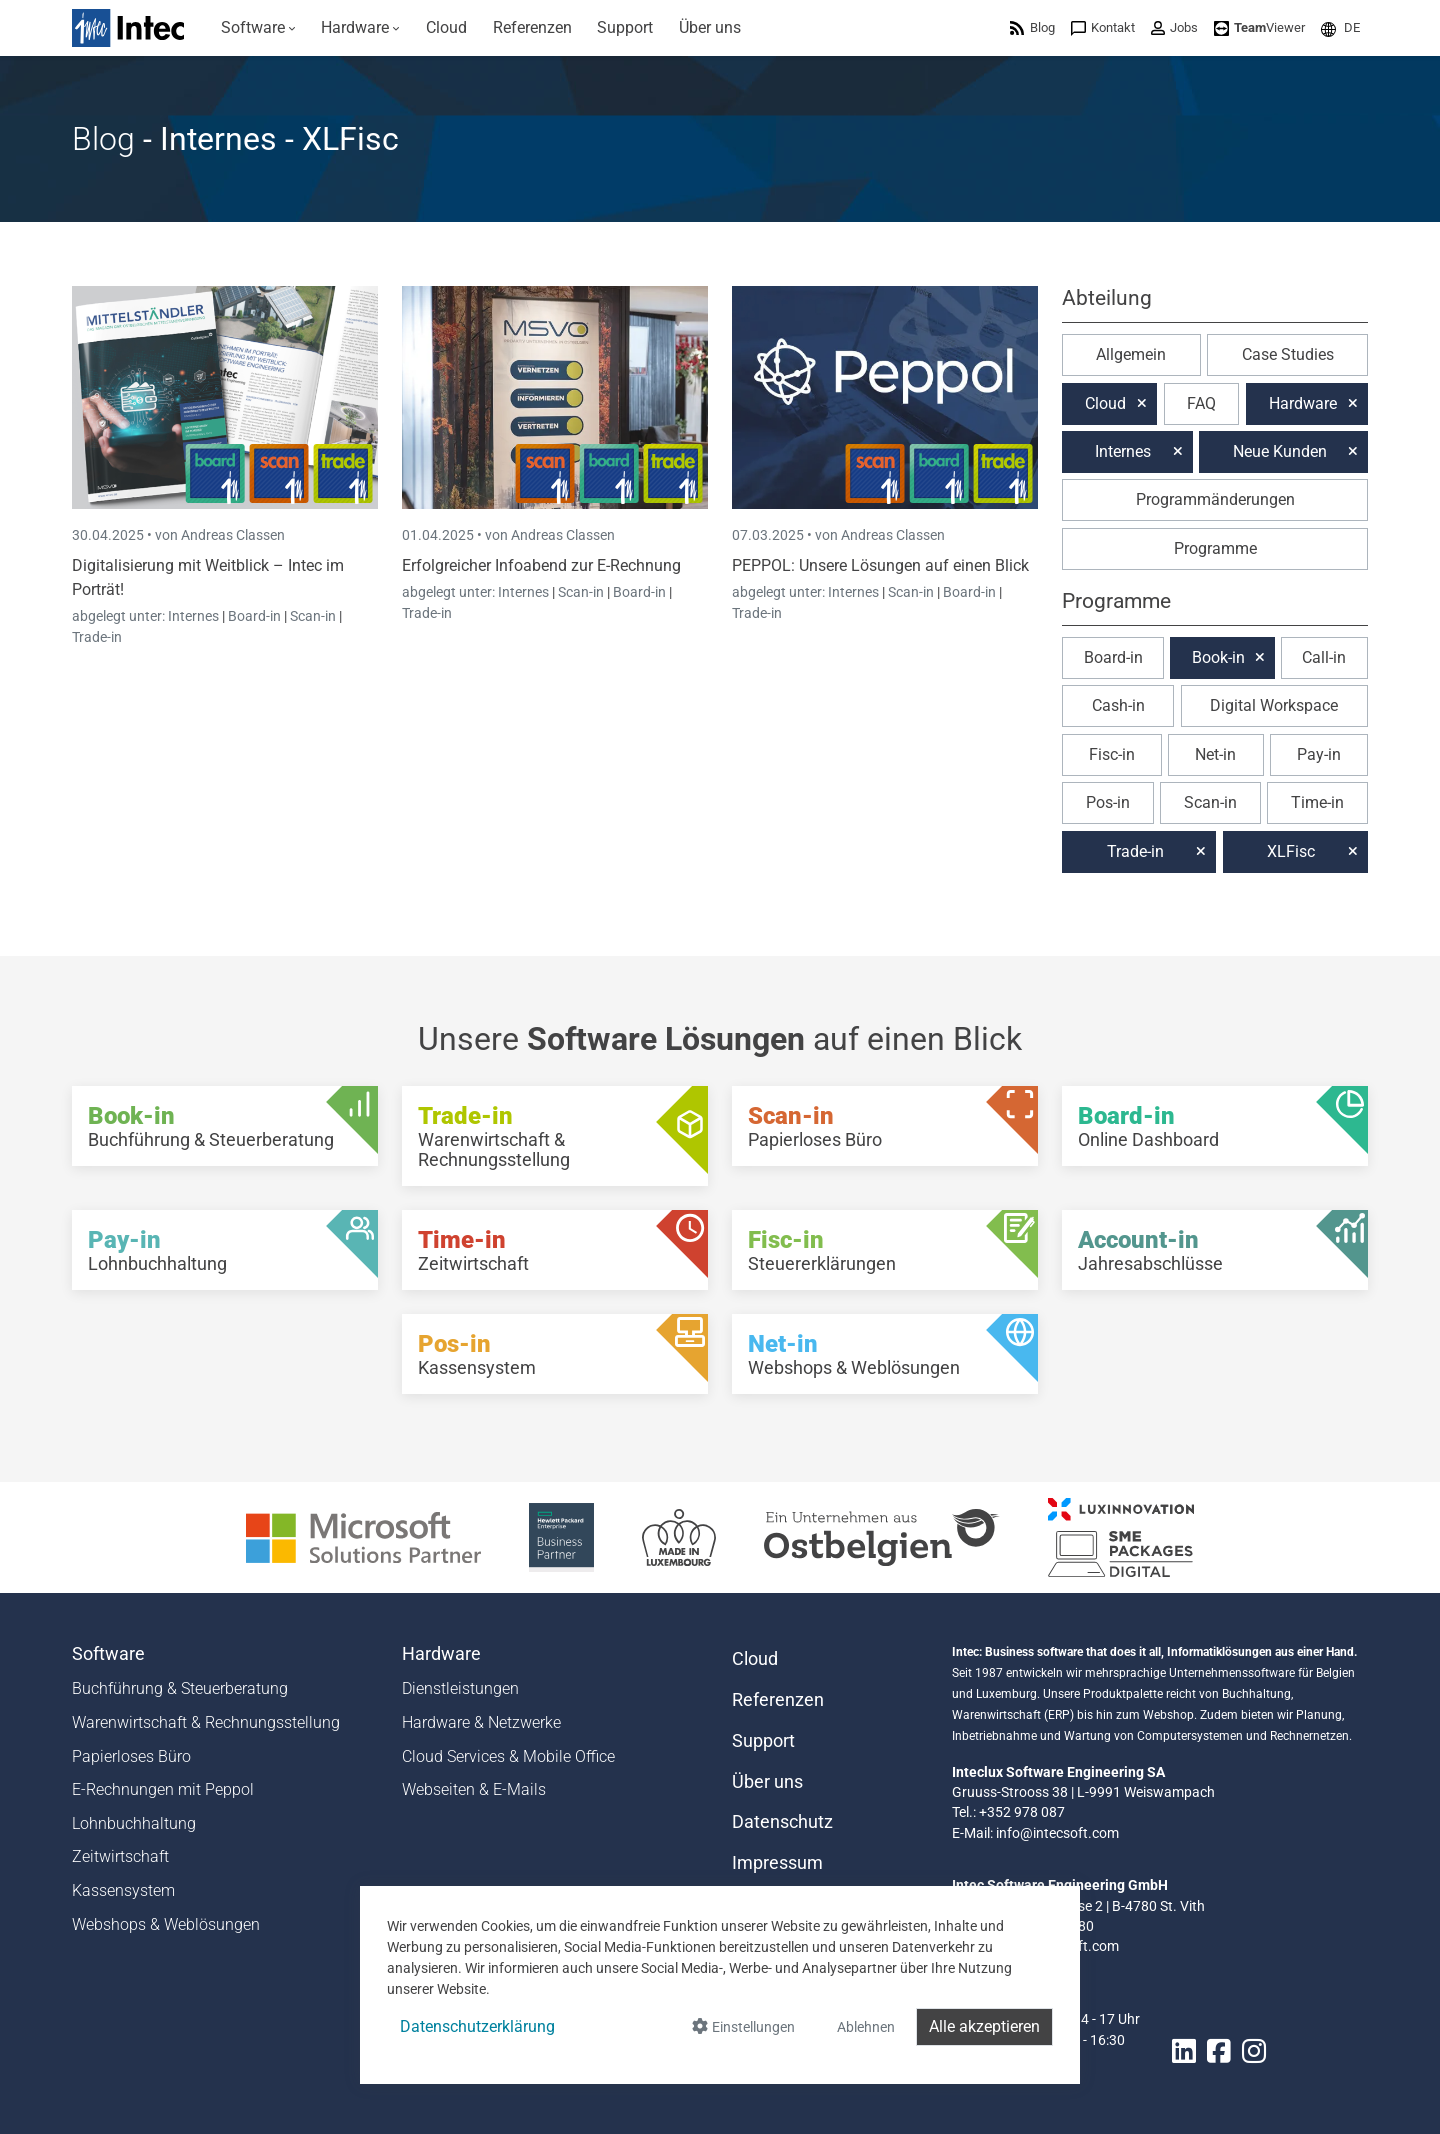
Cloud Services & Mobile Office (508, 1756)
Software (108, 1654)
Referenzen (778, 1700)
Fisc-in (1112, 754)
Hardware (1303, 403)
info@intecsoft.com (1057, 1833)
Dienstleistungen (460, 1688)
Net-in (1215, 754)
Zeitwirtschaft (120, 1856)
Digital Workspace (1274, 705)
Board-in (254, 616)
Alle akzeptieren (984, 2026)
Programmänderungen (1215, 499)
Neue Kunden (1280, 451)
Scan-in (313, 616)
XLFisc (1291, 851)
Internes (195, 616)
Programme (1215, 548)
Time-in (1317, 802)
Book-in (1218, 657)
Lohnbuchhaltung (134, 1823)
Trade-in (97, 637)
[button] (1340, 27)
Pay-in (1319, 754)
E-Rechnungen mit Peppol (163, 1789)
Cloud (1105, 403)
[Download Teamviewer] (1259, 27)
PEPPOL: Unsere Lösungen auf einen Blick (880, 565)
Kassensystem (123, 1890)
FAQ (1201, 403)
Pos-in (1108, 802)
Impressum (777, 1863)
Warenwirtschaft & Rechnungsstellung (206, 1722)
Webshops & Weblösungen (166, 1924)
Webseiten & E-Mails (474, 1789)
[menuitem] (258, 28)
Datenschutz (782, 1822)
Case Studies (1288, 354)
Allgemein (1131, 354)
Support (763, 1741)
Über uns (767, 1782)
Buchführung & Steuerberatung (180, 1688)
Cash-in (1118, 705)
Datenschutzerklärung (477, 2026)
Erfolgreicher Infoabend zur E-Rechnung (541, 565)
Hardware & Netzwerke (481, 1722)
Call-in (1324, 657)
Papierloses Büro (131, 1756)
